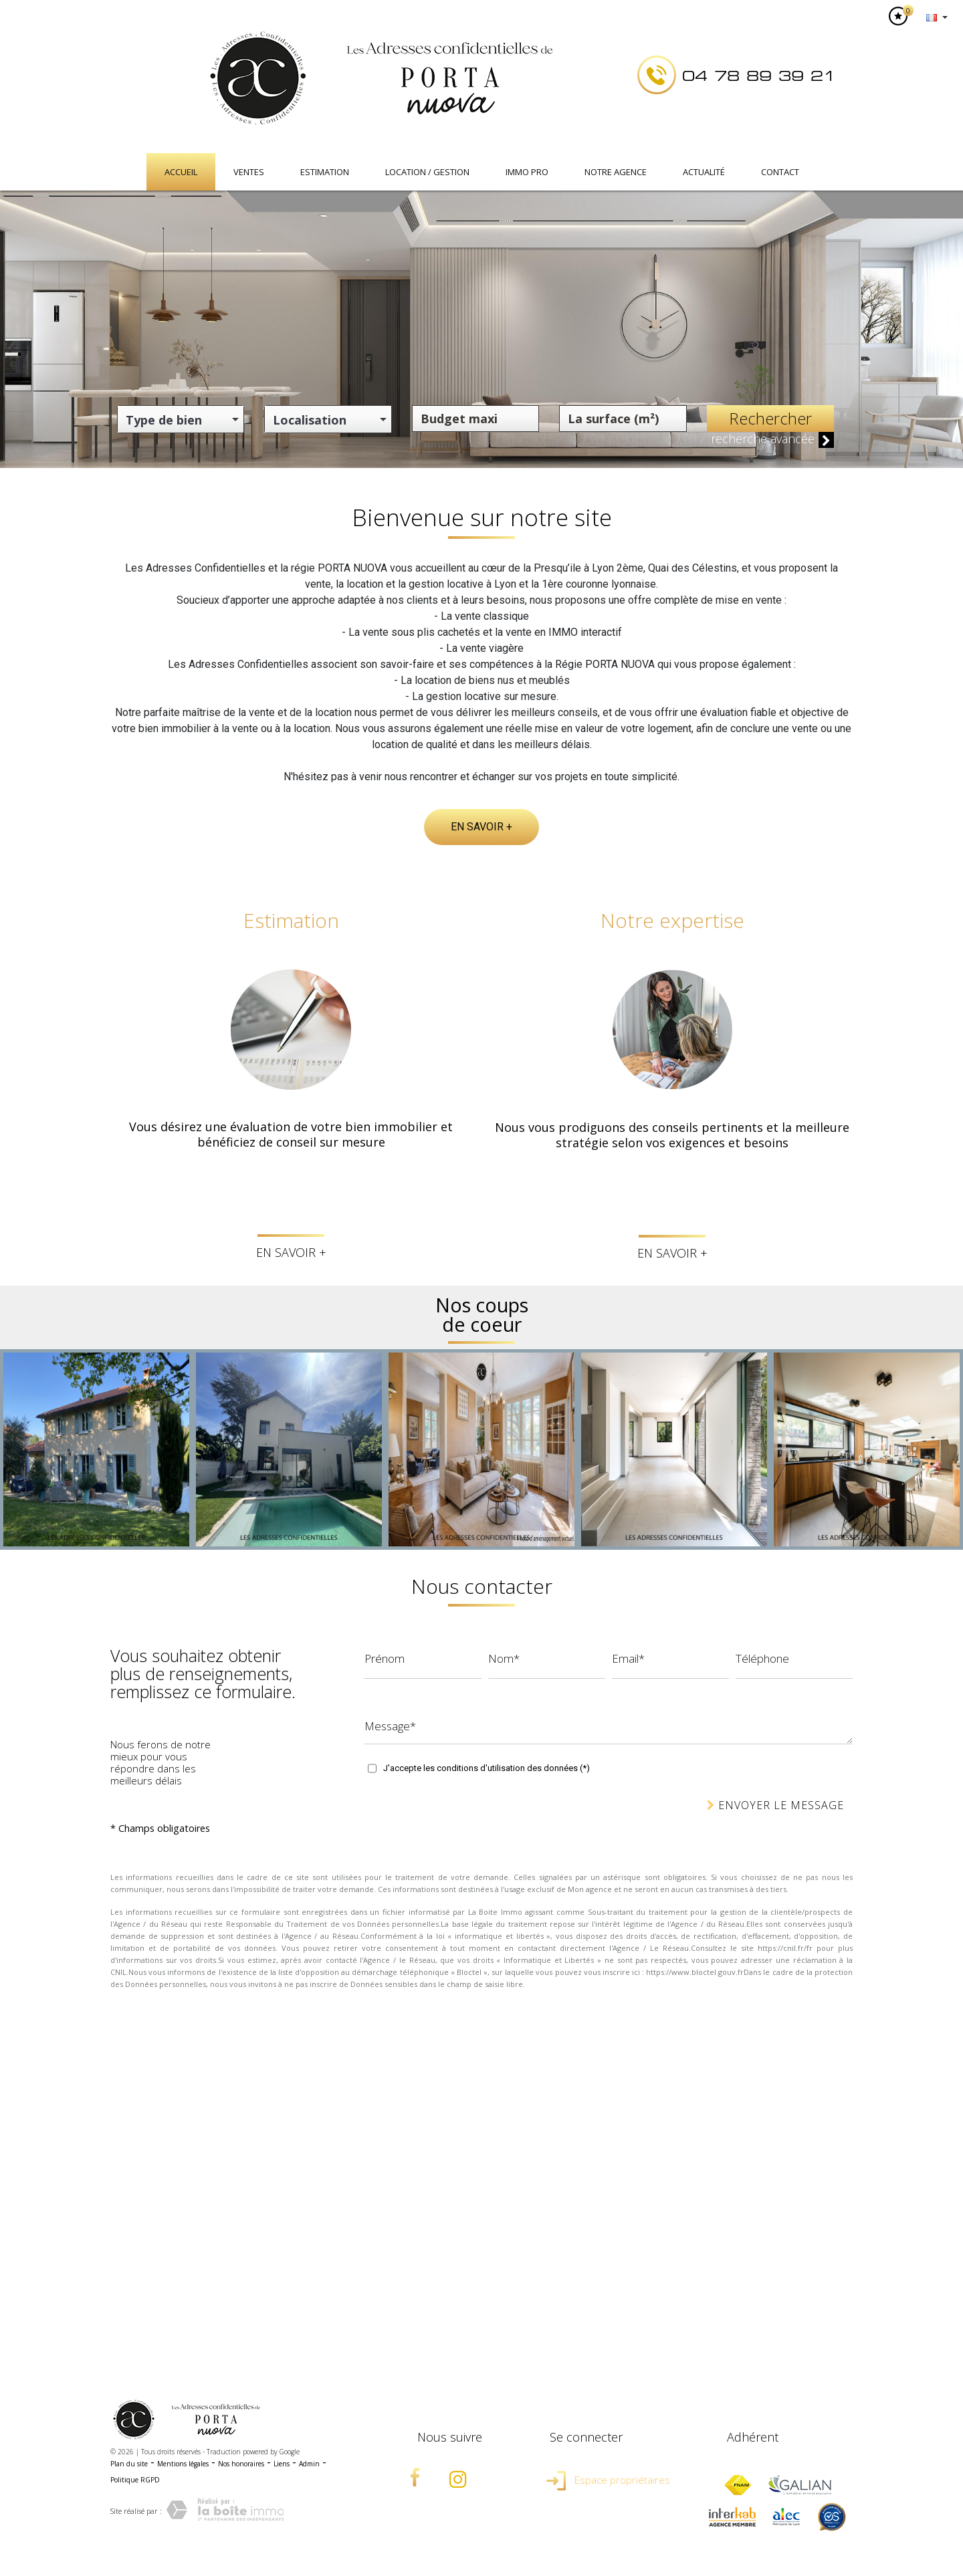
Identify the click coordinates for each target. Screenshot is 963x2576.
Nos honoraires (241, 2463)
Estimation (324, 172)
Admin (309, 2463)
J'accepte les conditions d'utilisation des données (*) (486, 1768)
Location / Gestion (427, 172)
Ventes (248, 172)
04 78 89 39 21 (759, 76)
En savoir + (481, 826)
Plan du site (129, 2463)
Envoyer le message (775, 1805)
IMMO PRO (527, 172)
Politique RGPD (135, 2479)
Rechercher (770, 418)
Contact (780, 172)
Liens (282, 2463)
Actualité (704, 172)
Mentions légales (183, 2463)
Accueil (181, 172)
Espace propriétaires (608, 2479)
